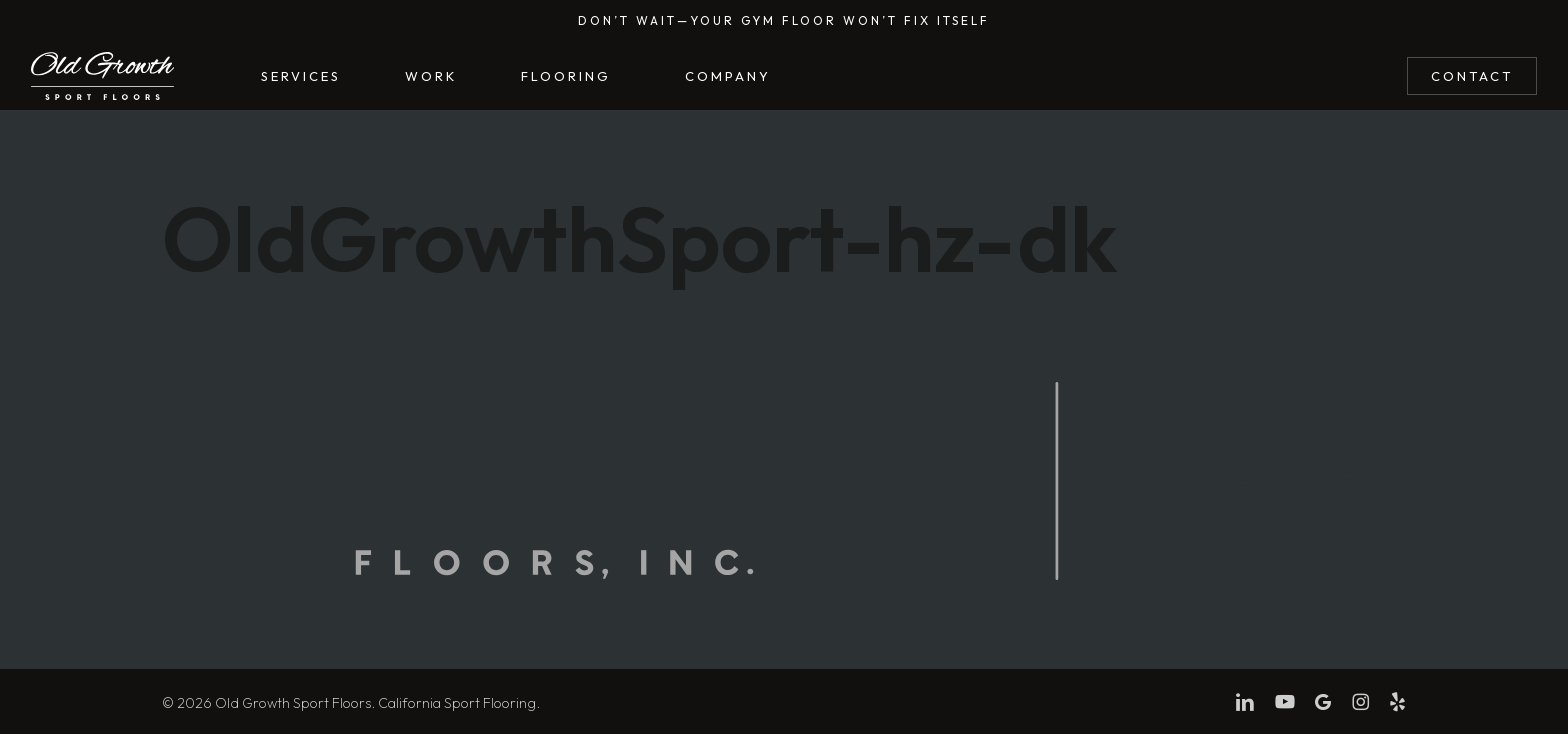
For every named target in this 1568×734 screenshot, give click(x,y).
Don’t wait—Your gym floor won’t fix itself (784, 20)
